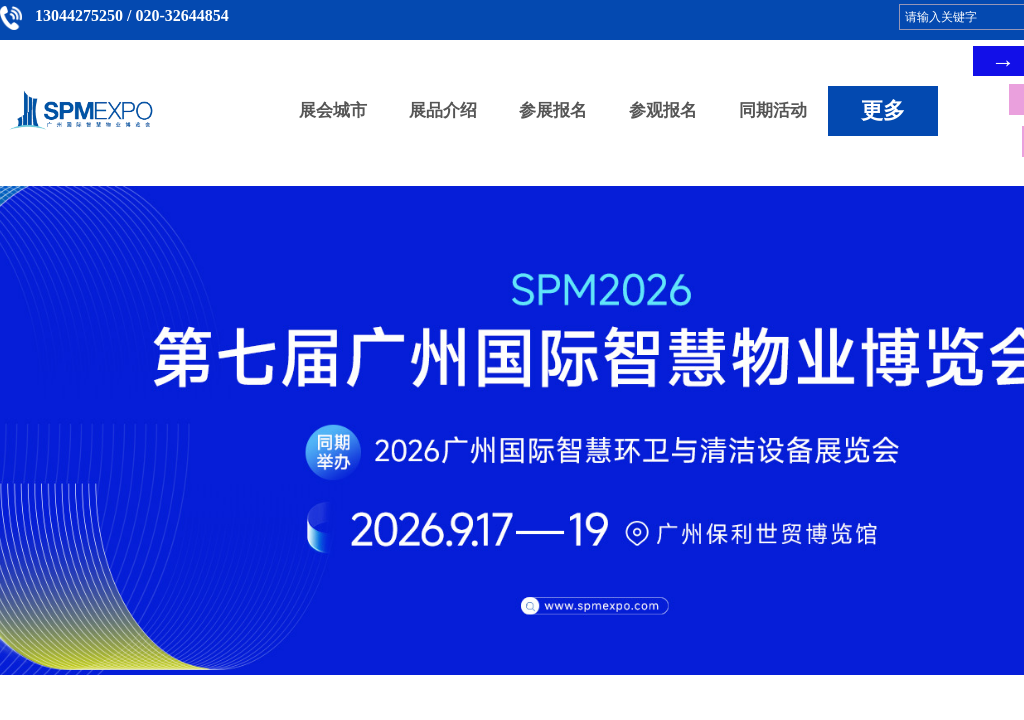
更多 (883, 110)
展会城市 (333, 110)
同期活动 (773, 110)
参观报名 (663, 110)
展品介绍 (443, 110)
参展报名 (553, 110)
